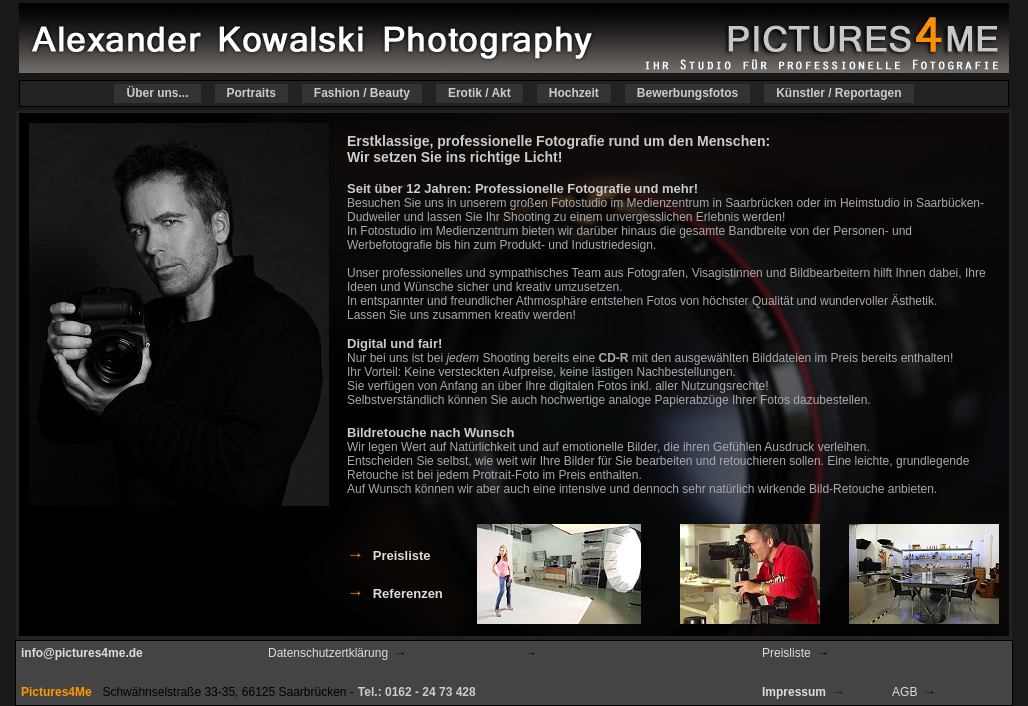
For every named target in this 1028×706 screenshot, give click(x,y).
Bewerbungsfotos (687, 94)
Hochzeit (574, 94)
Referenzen (408, 593)
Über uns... (157, 94)
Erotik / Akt (479, 94)
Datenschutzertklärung (328, 653)
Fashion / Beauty (362, 94)
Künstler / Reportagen (838, 94)
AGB (904, 692)
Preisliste (786, 653)
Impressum (794, 692)
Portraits (251, 94)
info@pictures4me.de (82, 653)
